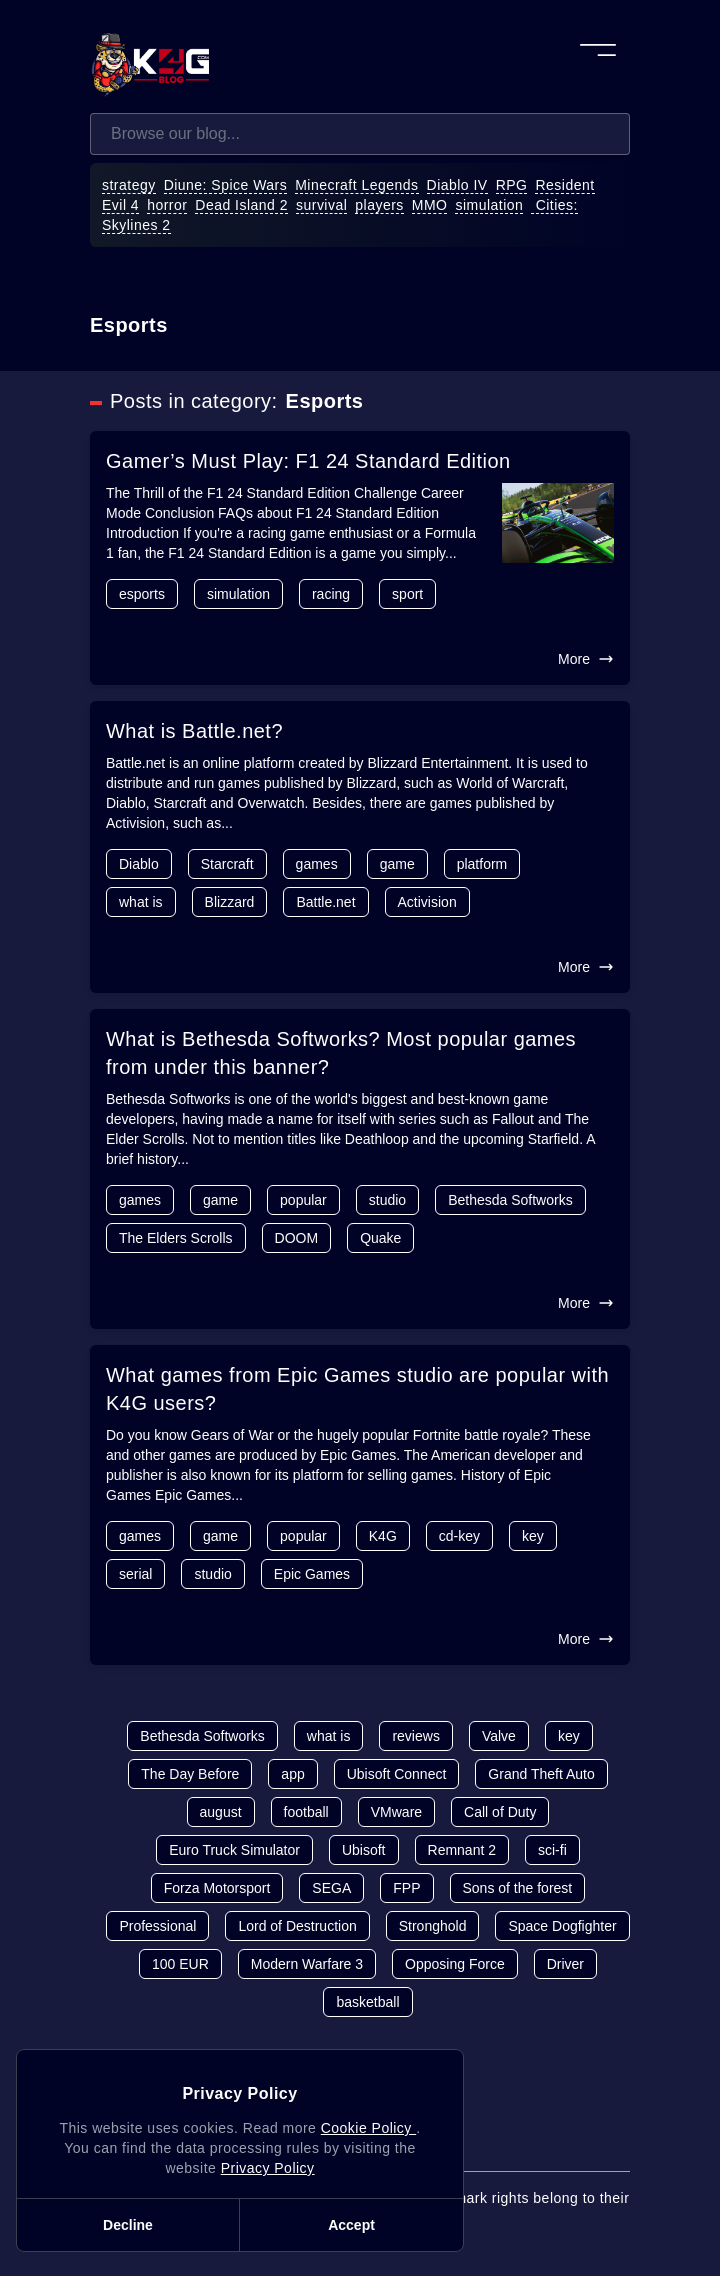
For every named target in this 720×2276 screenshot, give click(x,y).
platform (482, 864)
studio (387, 1200)
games (317, 864)
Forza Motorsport (217, 1888)
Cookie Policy (368, 2128)
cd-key (459, 1536)
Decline (128, 2225)
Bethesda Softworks (510, 1200)
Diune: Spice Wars (226, 185)
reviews (415, 1736)
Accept (351, 2225)
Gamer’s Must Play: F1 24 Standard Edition (308, 461)
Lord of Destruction (297, 1926)
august (221, 1812)
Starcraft (227, 864)
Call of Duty (500, 1812)
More (586, 659)
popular (303, 1200)
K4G (383, 1536)
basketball (367, 2002)
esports (142, 594)
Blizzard (230, 902)
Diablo (139, 864)
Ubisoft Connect (397, 1774)
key (533, 1536)
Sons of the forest (518, 1888)
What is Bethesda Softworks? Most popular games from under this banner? (341, 1053)
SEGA (331, 1888)
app (292, 1774)
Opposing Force (455, 1964)
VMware (396, 1812)
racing (331, 594)
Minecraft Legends (356, 185)
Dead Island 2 (241, 205)
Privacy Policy (268, 2168)
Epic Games (312, 1574)
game (397, 864)
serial (135, 1574)
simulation (489, 205)
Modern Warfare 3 (307, 1964)
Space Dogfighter (562, 1926)
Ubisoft (364, 1850)
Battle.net (325, 902)
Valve (499, 1736)
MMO (430, 205)
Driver (565, 1964)
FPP (406, 1888)
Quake (380, 1238)
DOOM (297, 1238)
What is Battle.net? (194, 731)
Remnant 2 (462, 1850)
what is (141, 902)
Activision (427, 902)
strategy (129, 185)
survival (321, 205)
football (306, 1812)
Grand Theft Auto (541, 1774)
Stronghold (433, 1926)
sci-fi (552, 1850)
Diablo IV (457, 185)
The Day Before (190, 1774)
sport (407, 594)
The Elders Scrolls (176, 1238)
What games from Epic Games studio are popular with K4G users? (357, 1389)
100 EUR (180, 1964)
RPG (512, 185)
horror (167, 205)
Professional (157, 1926)
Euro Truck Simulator (234, 1850)
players (379, 205)
